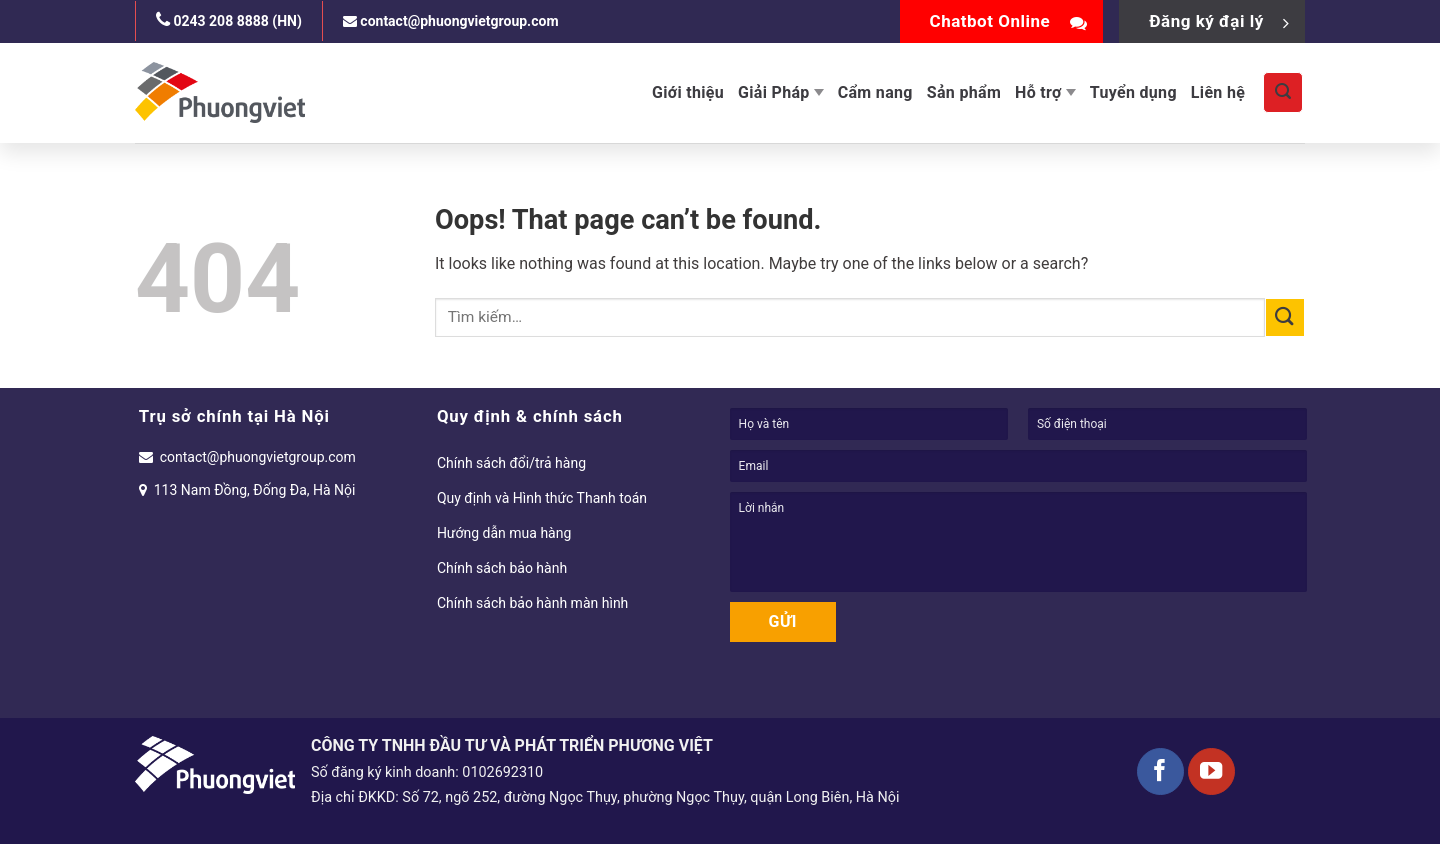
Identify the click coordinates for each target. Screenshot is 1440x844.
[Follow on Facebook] (1160, 771)
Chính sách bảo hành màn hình (532, 603)
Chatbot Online (1009, 21)
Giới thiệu (688, 93)
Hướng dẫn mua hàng (504, 533)
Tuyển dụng (1133, 93)
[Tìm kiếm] (1283, 92)
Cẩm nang (875, 93)
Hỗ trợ (1045, 93)
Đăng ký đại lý (1219, 21)
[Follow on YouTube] (1211, 771)
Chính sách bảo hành (502, 568)
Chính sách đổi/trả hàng (511, 463)
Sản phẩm (964, 93)
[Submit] (1285, 317)
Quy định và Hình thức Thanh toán (542, 498)
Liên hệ (1218, 93)
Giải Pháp (781, 93)
